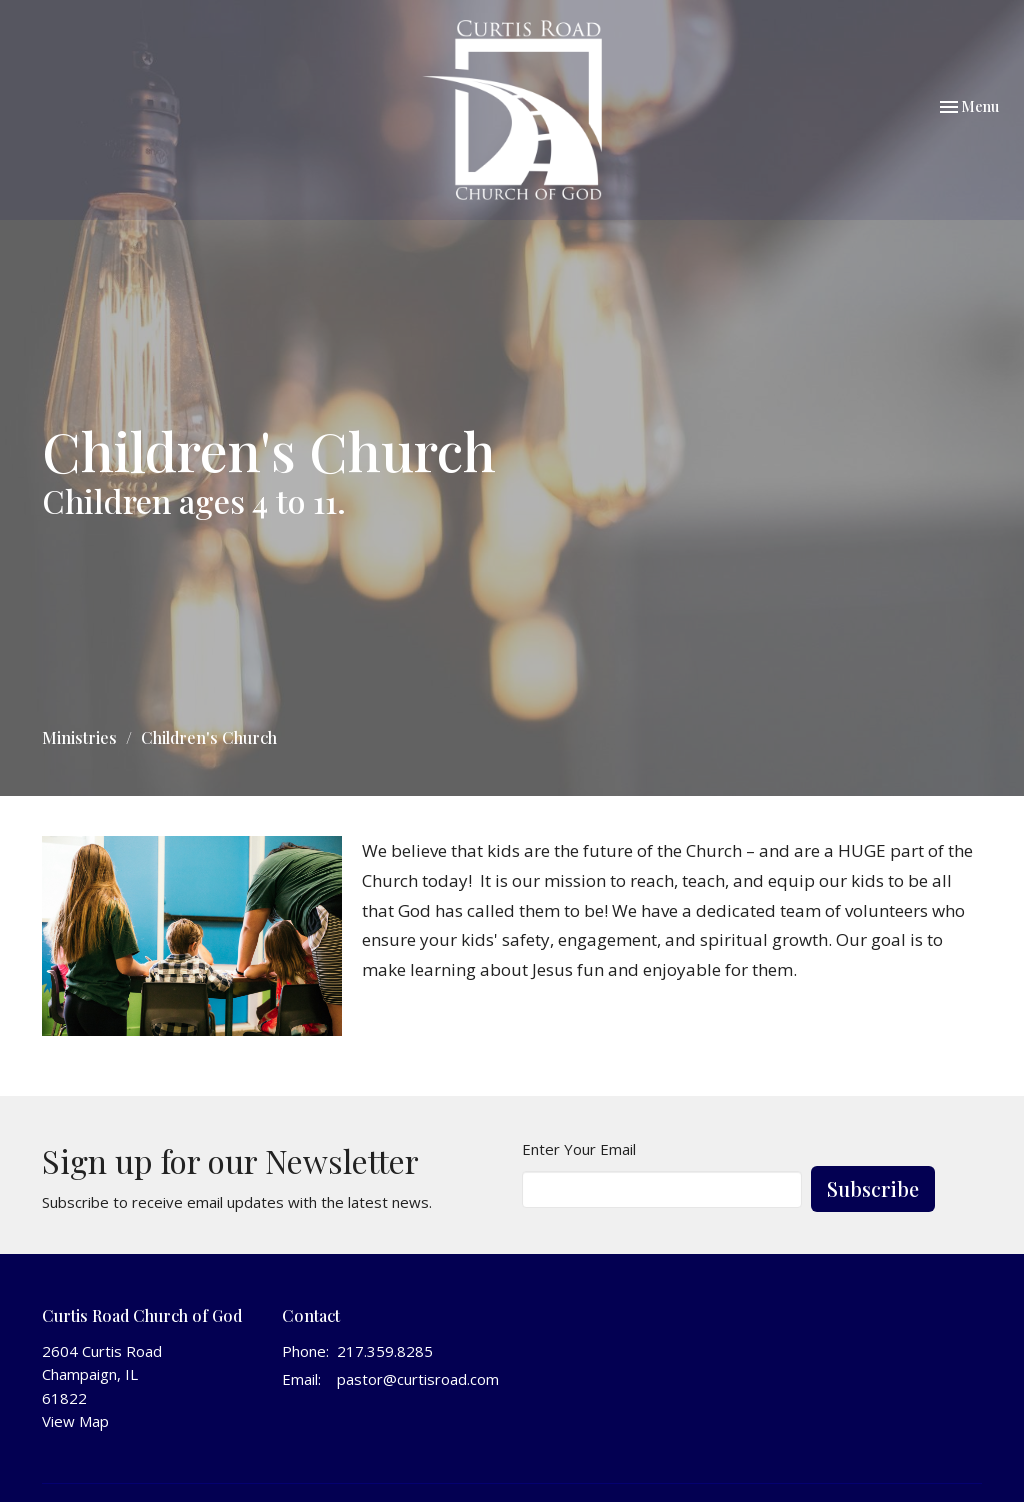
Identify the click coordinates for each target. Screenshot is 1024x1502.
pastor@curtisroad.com (418, 1379)
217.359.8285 (385, 1351)
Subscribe (873, 1188)
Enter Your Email (579, 1149)
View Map (75, 1421)
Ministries (79, 737)
